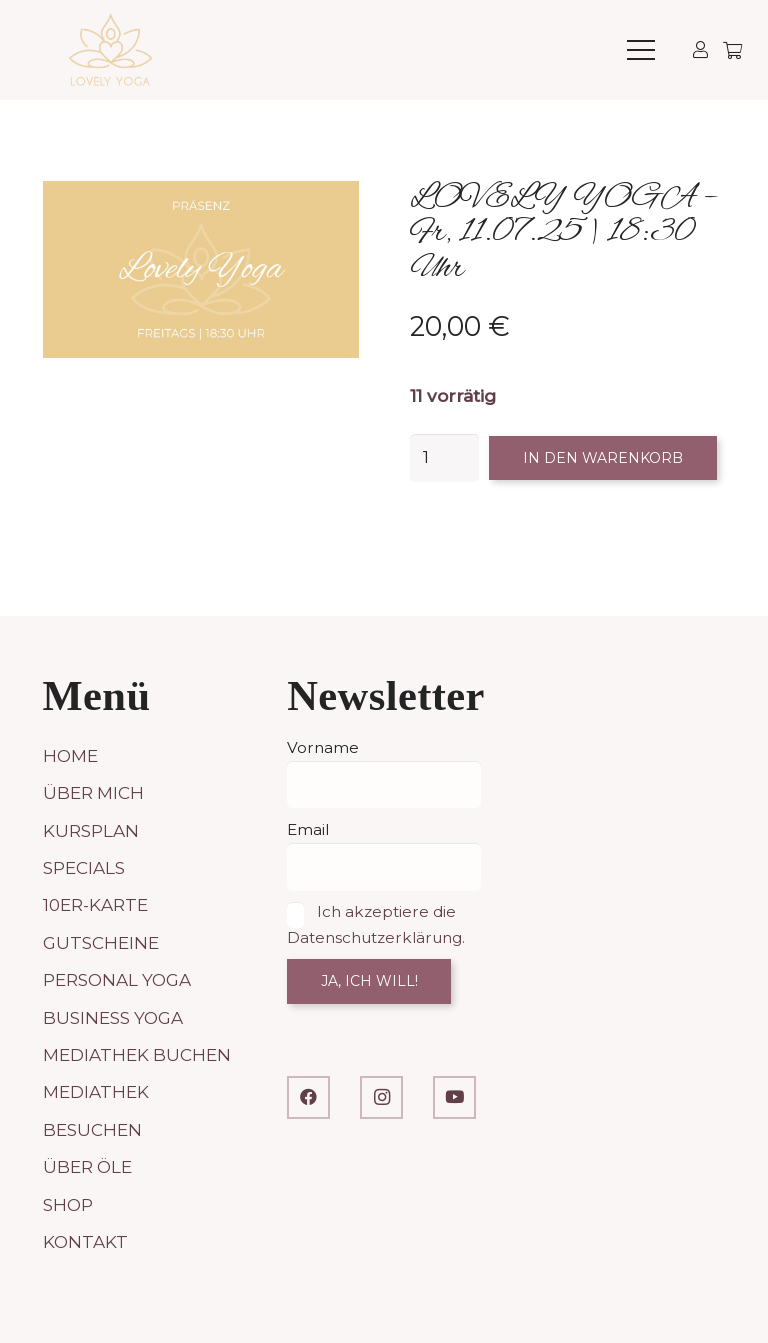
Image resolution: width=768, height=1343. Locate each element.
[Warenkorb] (732, 50)
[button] (641, 50)
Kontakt (85, 1242)
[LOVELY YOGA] (110, 50)
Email (308, 829)
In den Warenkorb (603, 458)
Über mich (93, 793)
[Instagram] (381, 1097)
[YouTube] (454, 1097)
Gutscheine (101, 943)
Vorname (323, 747)
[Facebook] (308, 1097)
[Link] (700, 49)
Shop (68, 1205)
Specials (84, 868)
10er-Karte (95, 905)
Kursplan (91, 831)
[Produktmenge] (445, 458)
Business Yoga (113, 1018)
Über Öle (87, 1167)
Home (70, 756)
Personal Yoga (117, 980)
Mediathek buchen (137, 1055)
